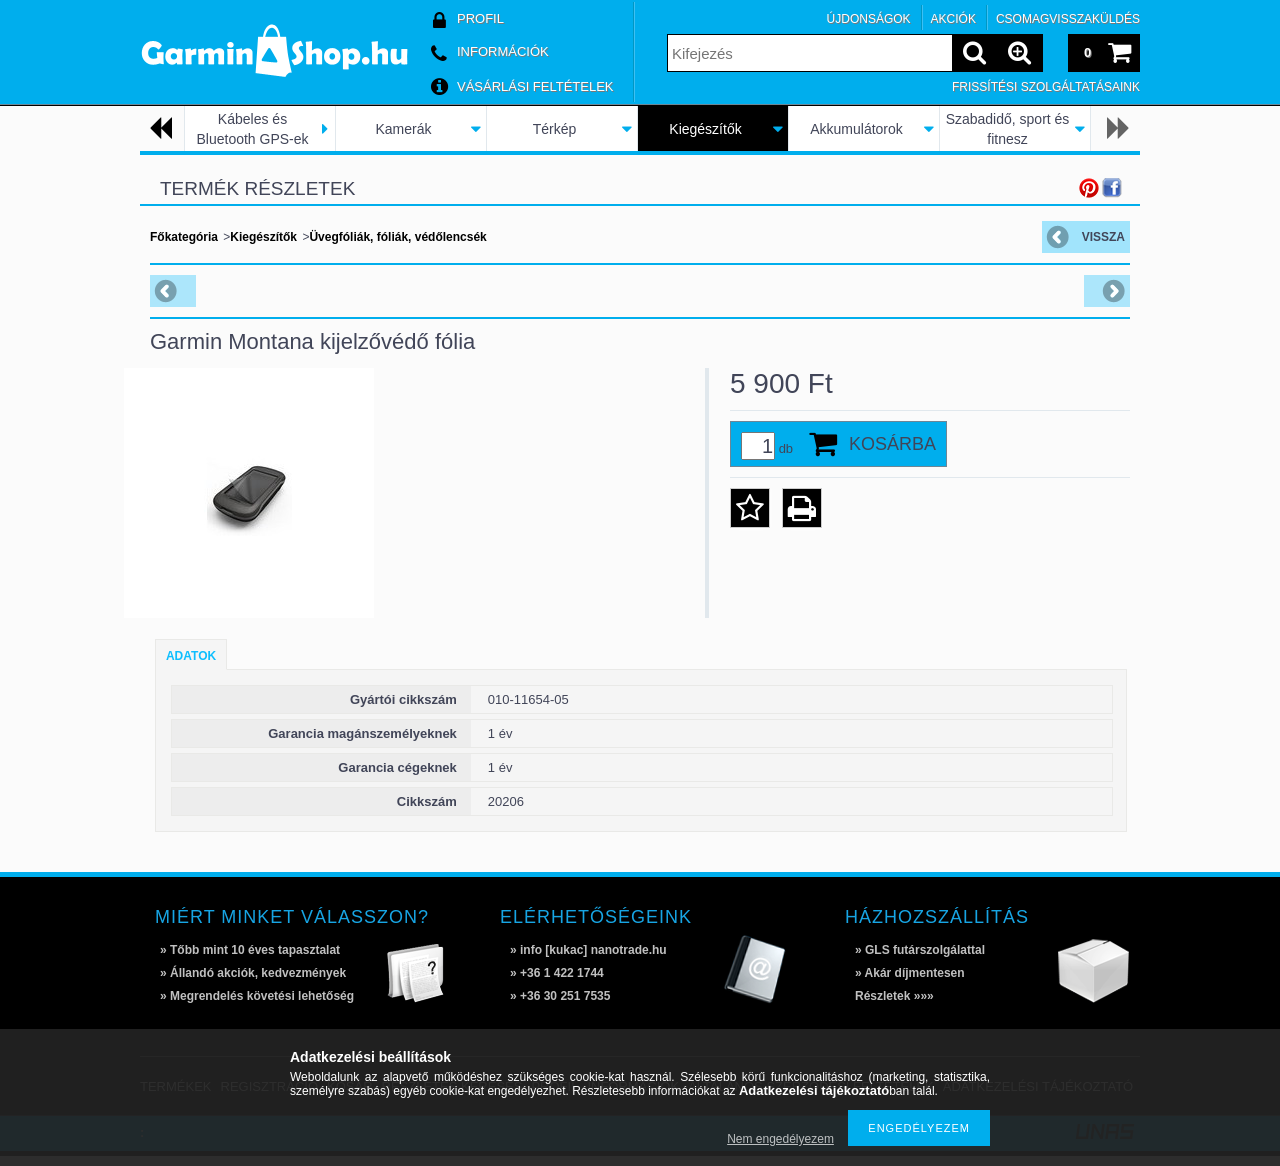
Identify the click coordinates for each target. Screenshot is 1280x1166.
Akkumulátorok (856, 129)
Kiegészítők (705, 129)
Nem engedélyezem (780, 1139)
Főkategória (184, 237)
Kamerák (403, 129)
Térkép (555, 129)
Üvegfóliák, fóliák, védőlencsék (397, 237)
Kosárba (892, 444)
